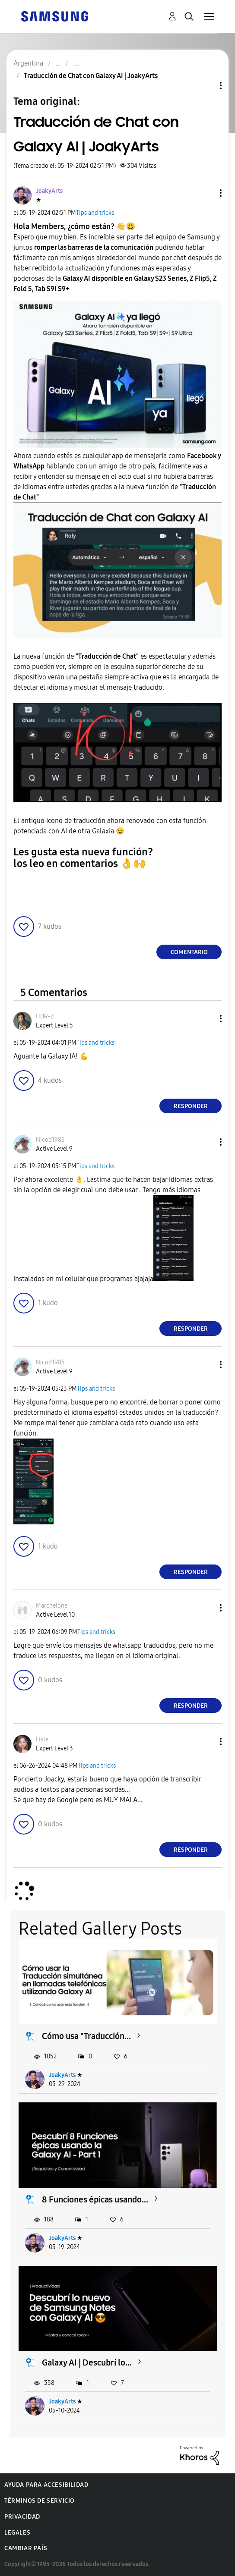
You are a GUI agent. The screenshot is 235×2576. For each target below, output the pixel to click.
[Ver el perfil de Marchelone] (51, 1605)
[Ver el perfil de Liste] (42, 1739)
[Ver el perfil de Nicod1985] (50, 1139)
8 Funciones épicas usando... (95, 2199)
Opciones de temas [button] (206, 85)
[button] (206, 193)
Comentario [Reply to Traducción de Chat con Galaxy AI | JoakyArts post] (189, 952)
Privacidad (22, 2516)
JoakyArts (62, 2075)
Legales (17, 2532)
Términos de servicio (39, 2500)
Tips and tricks (95, 213)
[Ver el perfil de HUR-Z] (45, 1016)
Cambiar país (25, 2548)
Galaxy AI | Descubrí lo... (87, 2362)
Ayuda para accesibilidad (46, 2484)
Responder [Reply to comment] (191, 1106)
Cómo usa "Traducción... (86, 2036)
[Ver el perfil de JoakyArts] (49, 191)
